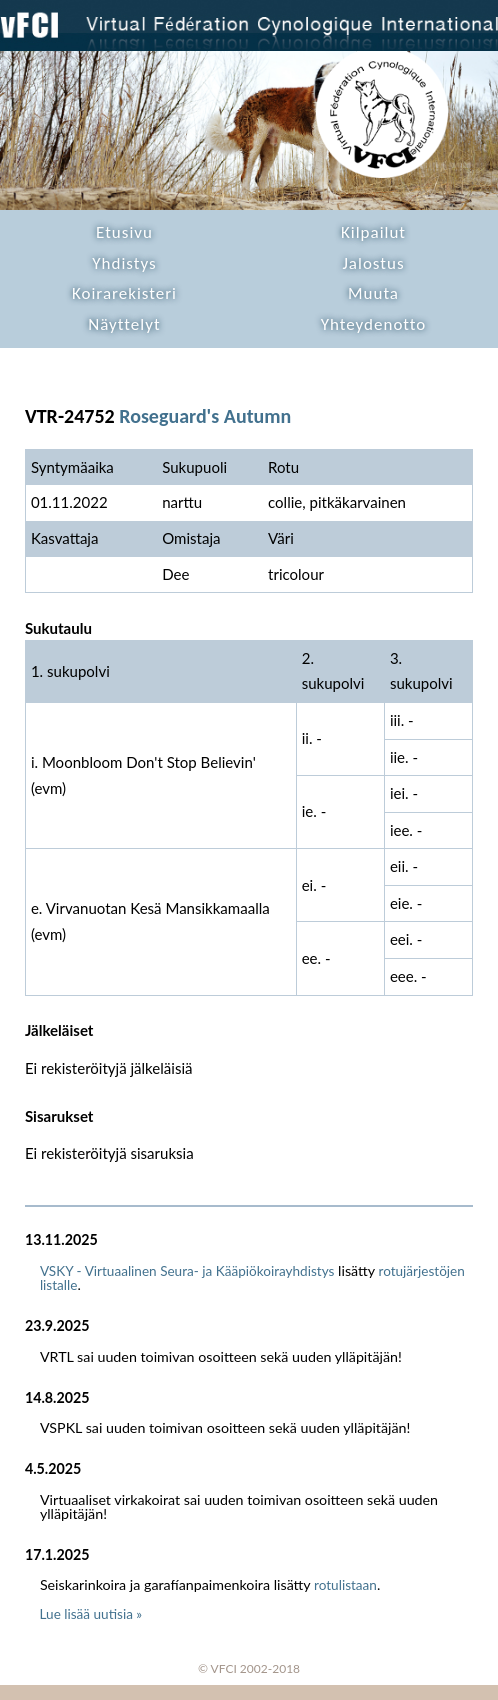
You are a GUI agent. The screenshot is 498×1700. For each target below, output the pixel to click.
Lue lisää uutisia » (91, 1614)
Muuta (373, 293)
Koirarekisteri (124, 293)
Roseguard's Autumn (205, 416)
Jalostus (373, 263)
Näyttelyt (124, 324)
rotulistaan (345, 1585)
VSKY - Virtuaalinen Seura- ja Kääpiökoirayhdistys (187, 1271)
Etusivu (124, 232)
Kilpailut (373, 232)
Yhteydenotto (374, 324)
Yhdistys (124, 263)
